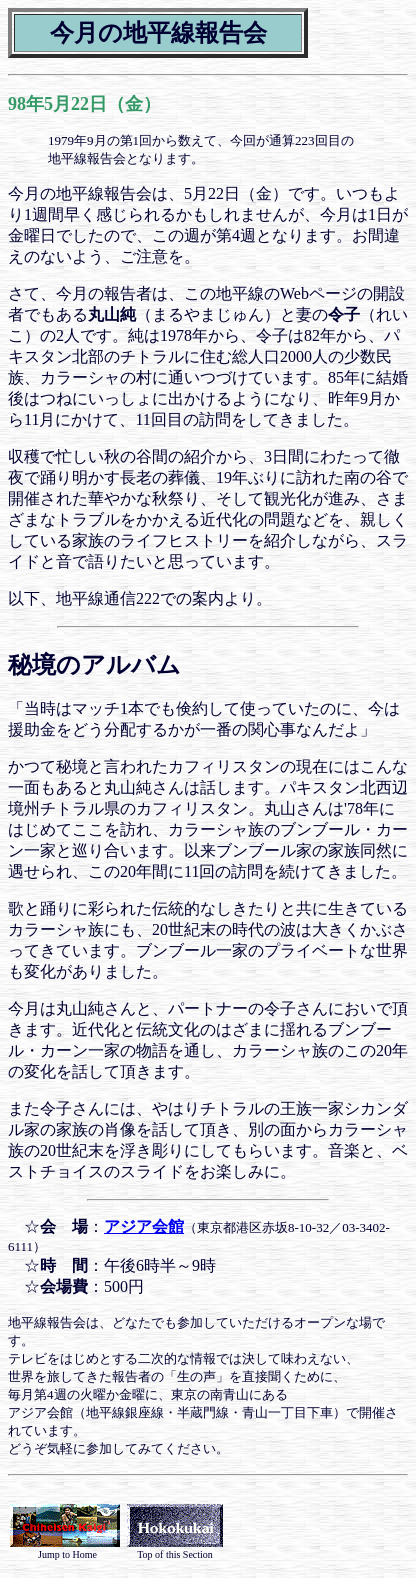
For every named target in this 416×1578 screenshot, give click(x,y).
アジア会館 (144, 1226)
